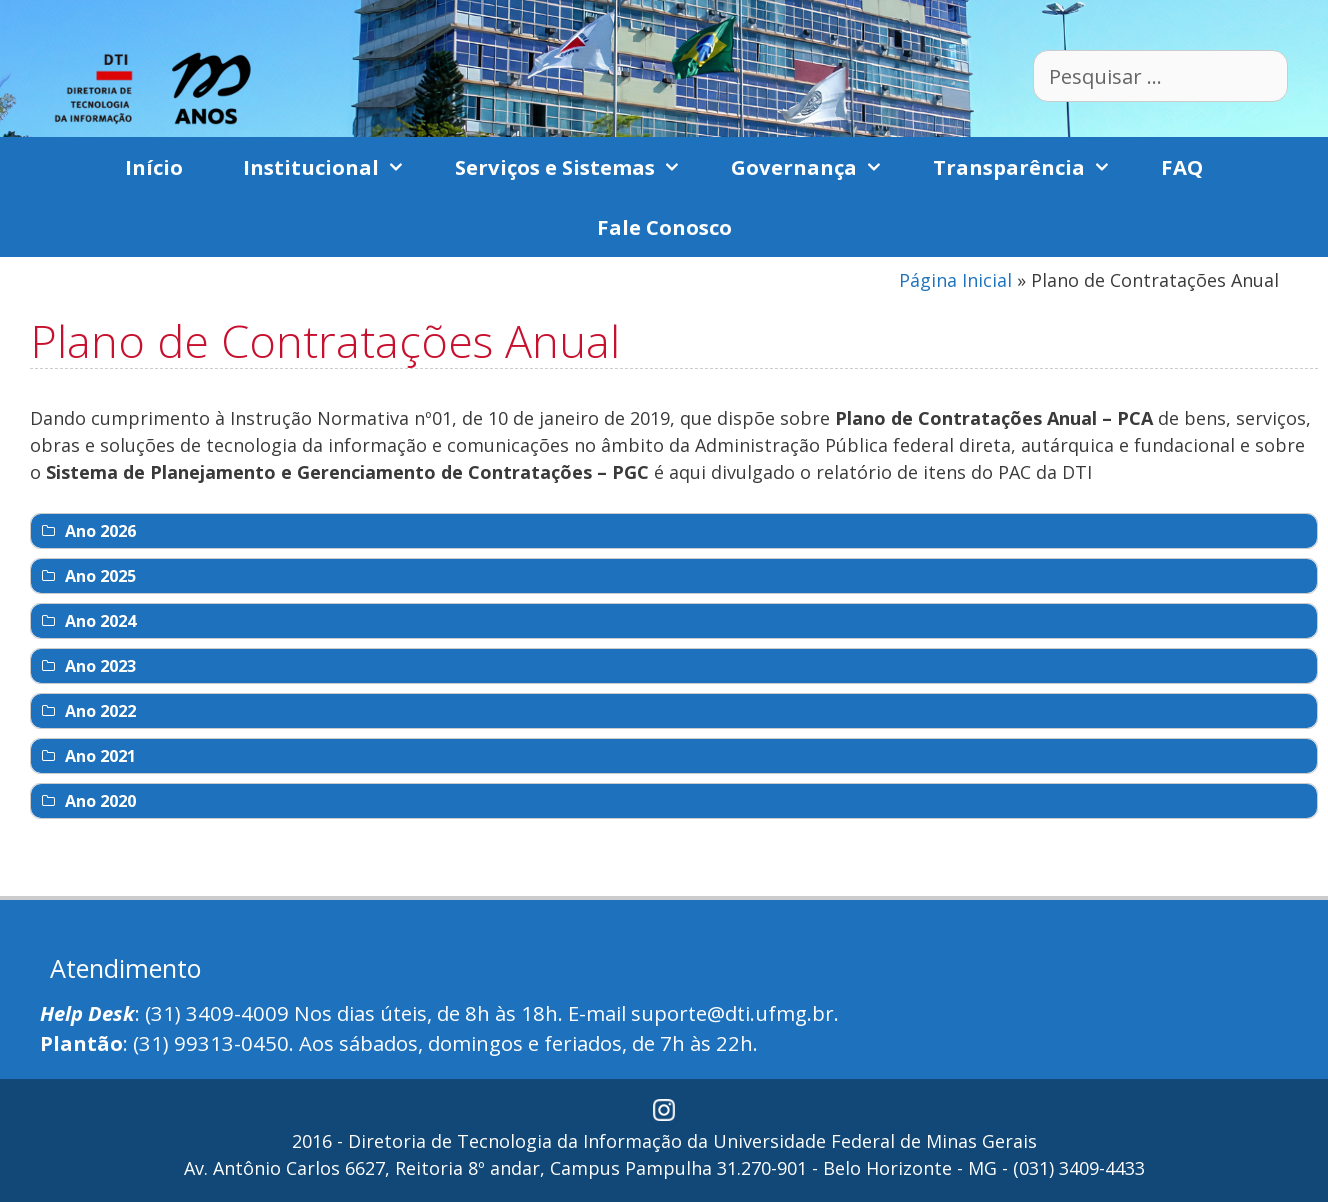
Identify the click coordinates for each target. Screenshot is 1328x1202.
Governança (817, 167)
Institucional (334, 167)
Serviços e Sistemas (578, 167)
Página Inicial (955, 280)
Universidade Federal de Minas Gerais (875, 1141)
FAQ (1182, 167)
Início (154, 167)
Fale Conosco (664, 227)
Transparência (1032, 167)
